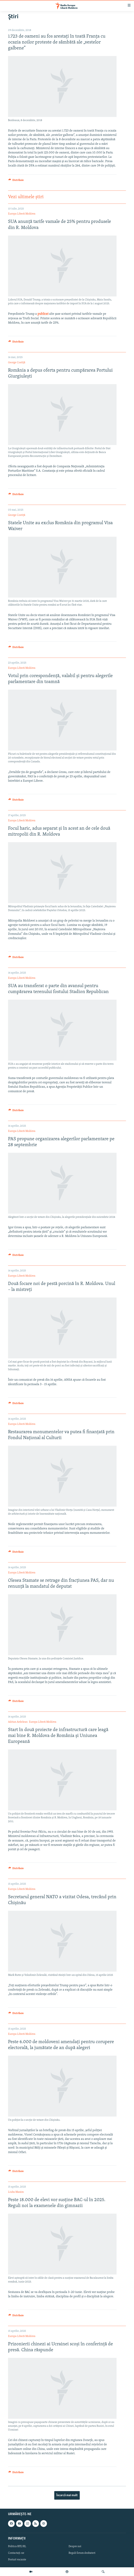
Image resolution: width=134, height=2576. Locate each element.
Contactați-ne (16, 2553)
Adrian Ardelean (18, 1722)
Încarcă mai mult (67, 2495)
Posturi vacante (17, 2559)
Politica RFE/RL (17, 2546)
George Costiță (16, 362)
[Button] (16, 181)
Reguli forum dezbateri (82, 2553)
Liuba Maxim (16, 2192)
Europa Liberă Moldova (21, 213)
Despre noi (75, 2546)
